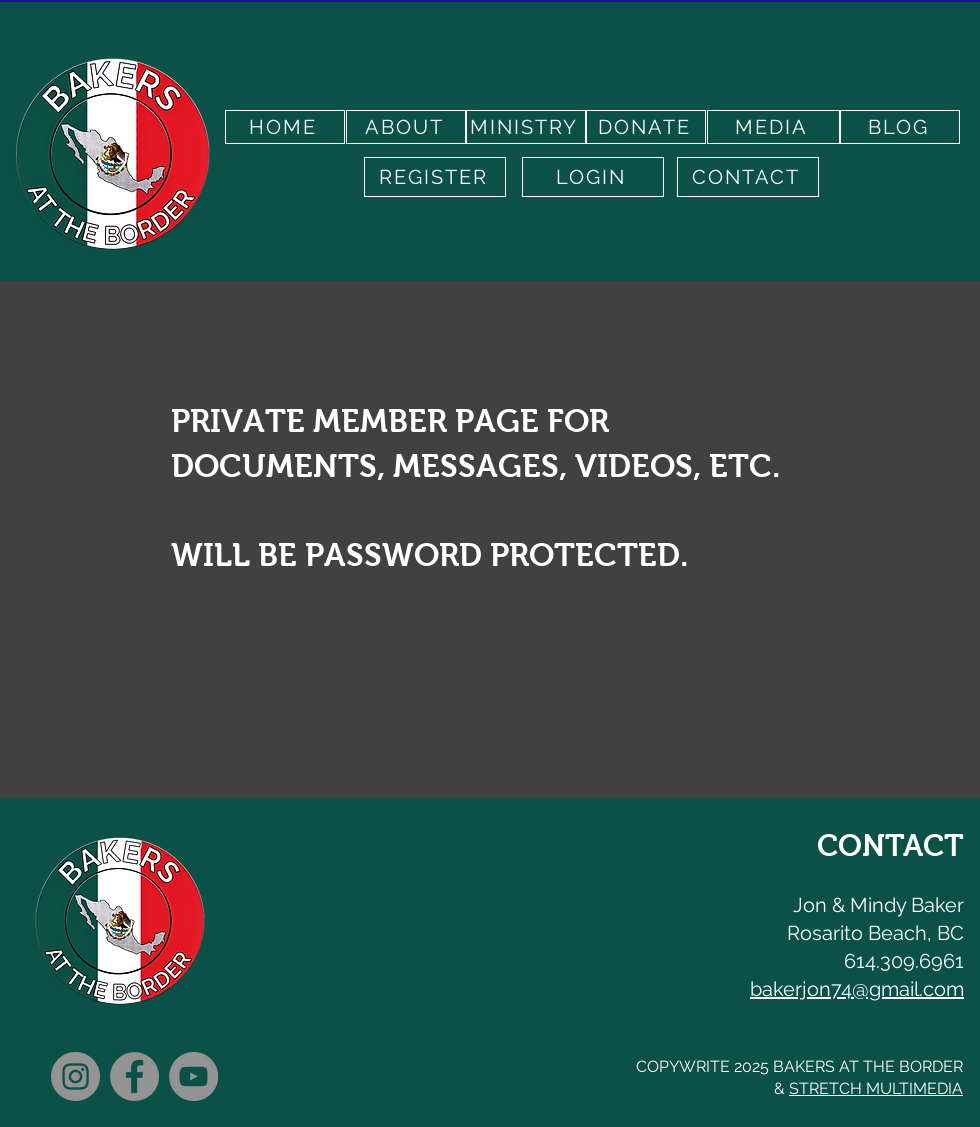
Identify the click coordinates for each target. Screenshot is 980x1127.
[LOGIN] (593, 177)
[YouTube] (193, 1076)
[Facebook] (134, 1076)
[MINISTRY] (526, 127)
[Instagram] (75, 1076)
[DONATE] (646, 127)
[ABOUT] (406, 127)
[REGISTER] (435, 177)
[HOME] (285, 127)
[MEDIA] (773, 127)
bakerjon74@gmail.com (857, 989)
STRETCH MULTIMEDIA (876, 1088)
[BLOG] (900, 127)
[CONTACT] (748, 177)
